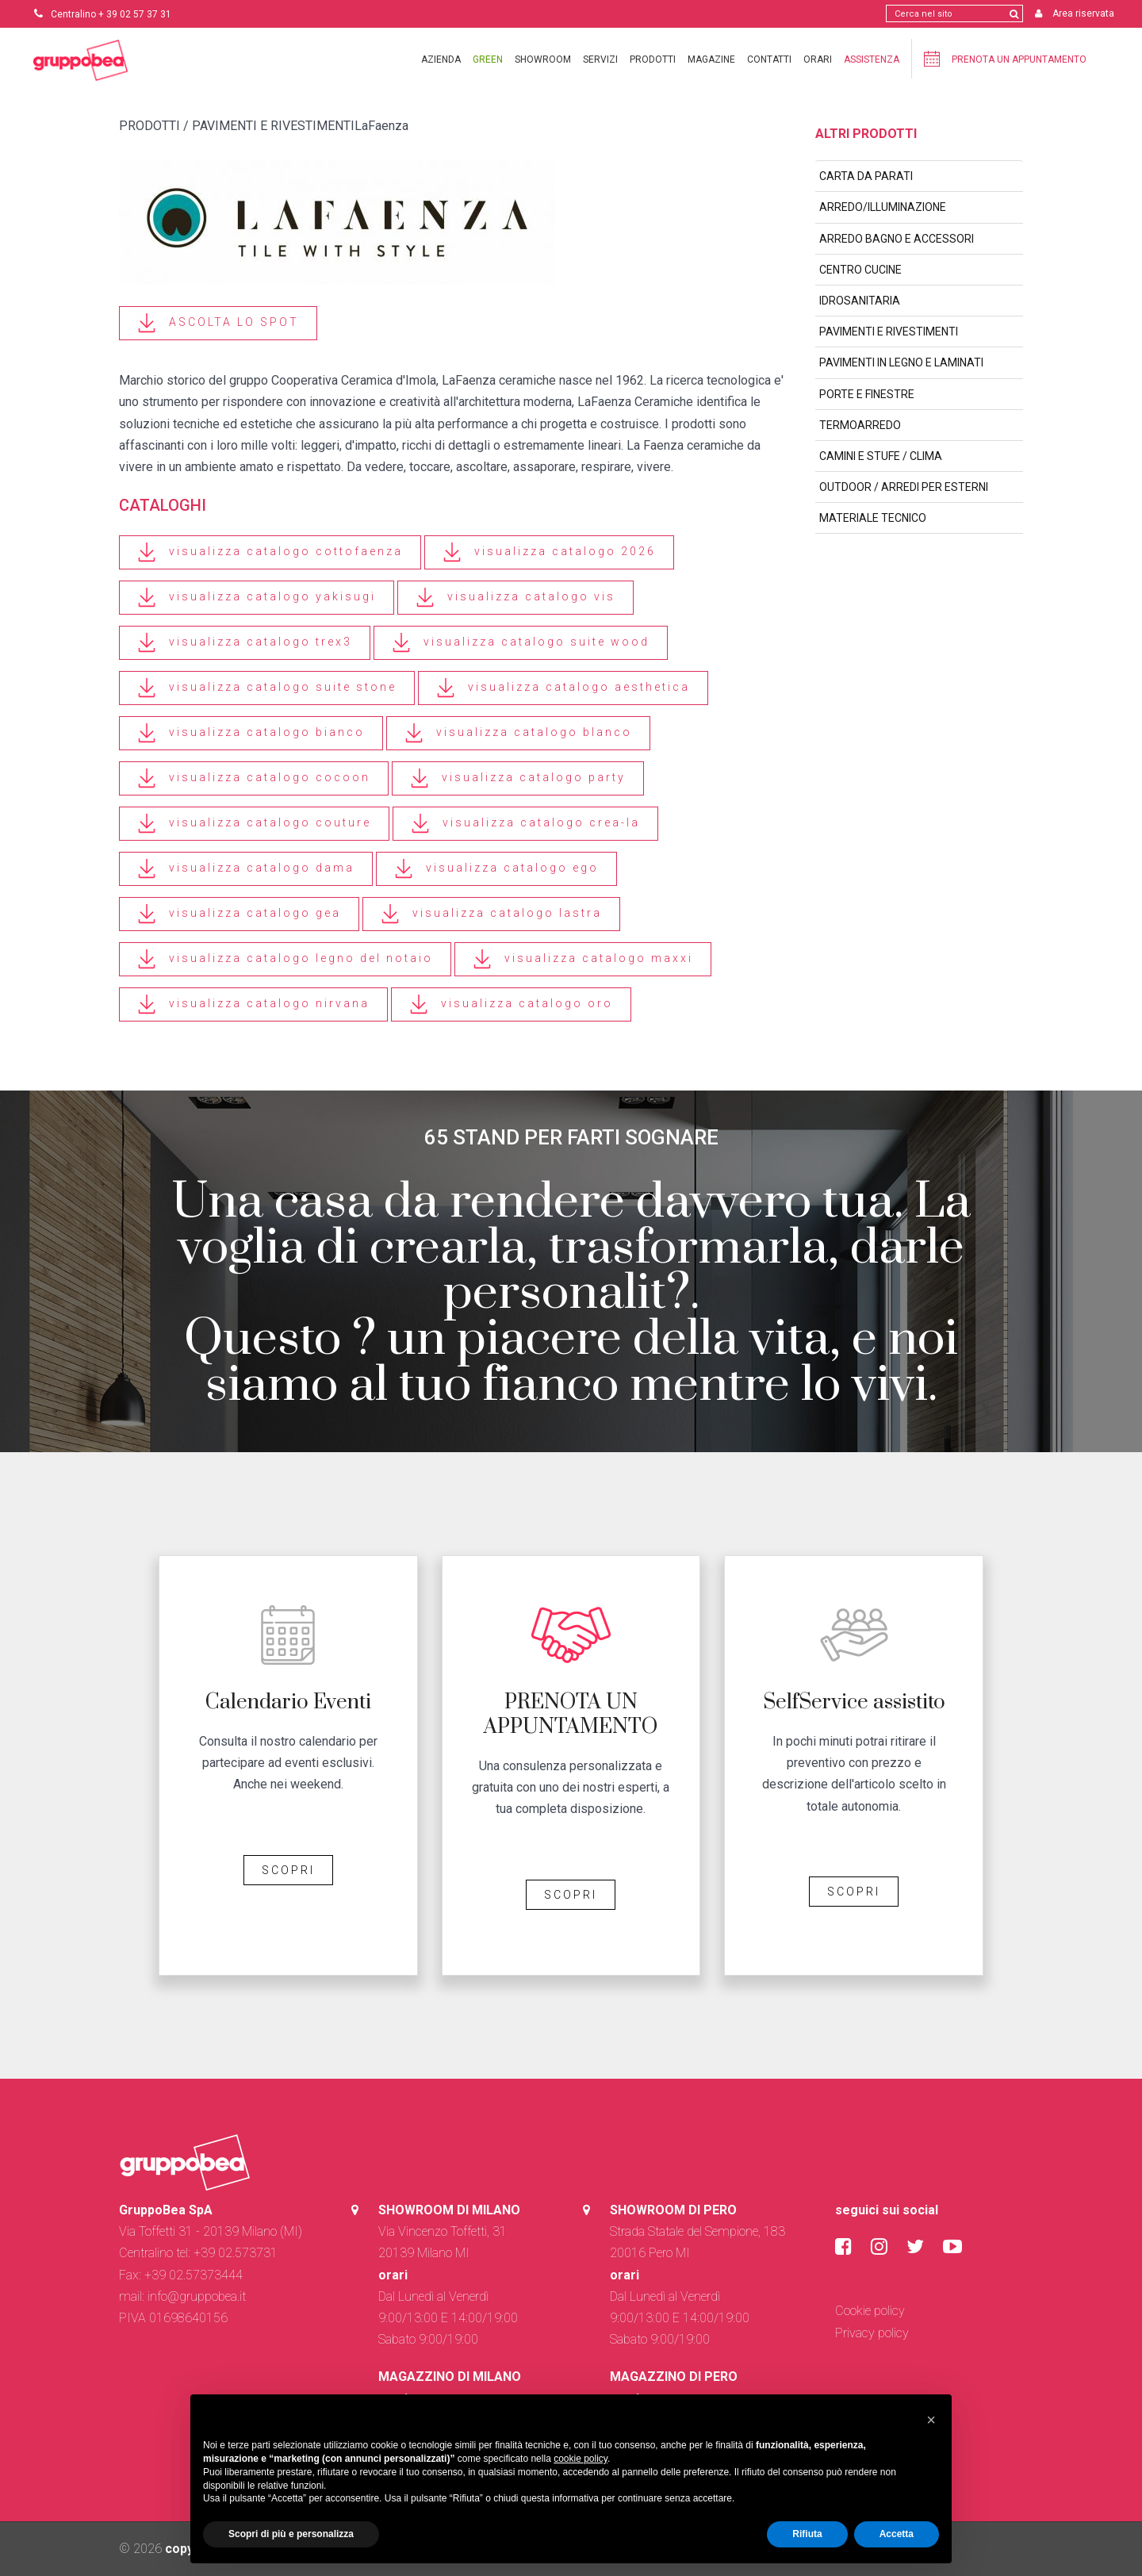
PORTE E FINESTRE (866, 394)
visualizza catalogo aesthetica (563, 688)
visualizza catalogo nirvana (253, 1004)
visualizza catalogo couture (254, 824)
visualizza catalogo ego (496, 869)
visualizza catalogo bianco (251, 733)
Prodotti (653, 59)
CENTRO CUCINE (860, 269)
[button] (931, 2419)
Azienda (441, 59)
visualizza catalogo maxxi (583, 959)
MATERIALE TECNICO (872, 518)
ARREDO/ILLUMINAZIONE (882, 207)
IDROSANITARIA (859, 300)
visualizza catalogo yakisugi (256, 598)
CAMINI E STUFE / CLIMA (880, 456)
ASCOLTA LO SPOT (218, 323)
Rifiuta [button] (807, 2534)
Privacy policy (872, 2332)
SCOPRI (288, 1870)
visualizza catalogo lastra (491, 914)
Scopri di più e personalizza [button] (291, 2534)
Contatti (769, 59)
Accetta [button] (896, 2534)
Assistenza (871, 59)
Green (488, 59)
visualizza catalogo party (518, 778)
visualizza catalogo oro (511, 1004)
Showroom (543, 59)
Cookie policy (870, 2310)
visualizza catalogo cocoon (253, 778)
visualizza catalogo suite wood (521, 643)
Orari (817, 59)
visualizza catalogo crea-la (525, 824)
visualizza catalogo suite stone (267, 688)
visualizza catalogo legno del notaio (285, 959)
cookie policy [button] (580, 2458)
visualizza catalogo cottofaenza (270, 552)
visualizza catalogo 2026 (549, 552)
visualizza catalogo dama (245, 869)
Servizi (600, 59)
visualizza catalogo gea (239, 914)
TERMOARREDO (860, 425)
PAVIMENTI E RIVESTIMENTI (888, 331)
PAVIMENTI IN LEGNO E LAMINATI (901, 362)
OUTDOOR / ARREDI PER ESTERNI (903, 487)
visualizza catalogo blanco (518, 733)
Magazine (711, 59)
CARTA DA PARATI (866, 176)
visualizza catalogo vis (515, 598)
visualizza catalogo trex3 (244, 643)
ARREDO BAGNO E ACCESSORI (896, 238)
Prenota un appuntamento (1005, 59)
